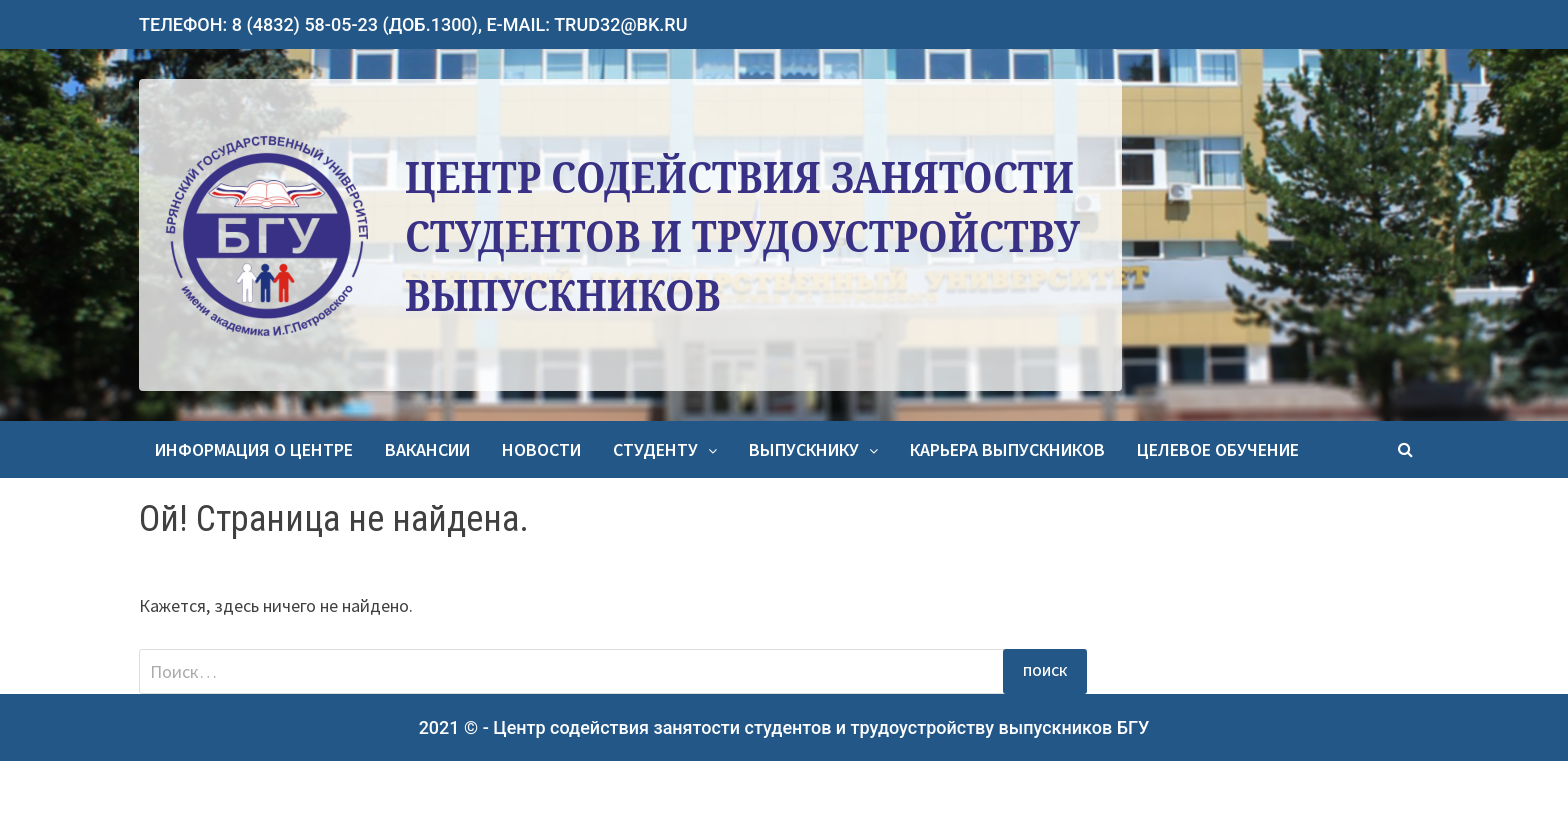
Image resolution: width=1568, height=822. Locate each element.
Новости (541, 449)
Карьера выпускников (1007, 449)
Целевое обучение (1218, 449)
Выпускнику (804, 449)
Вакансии (427, 449)
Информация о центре (254, 449)
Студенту (655, 449)
